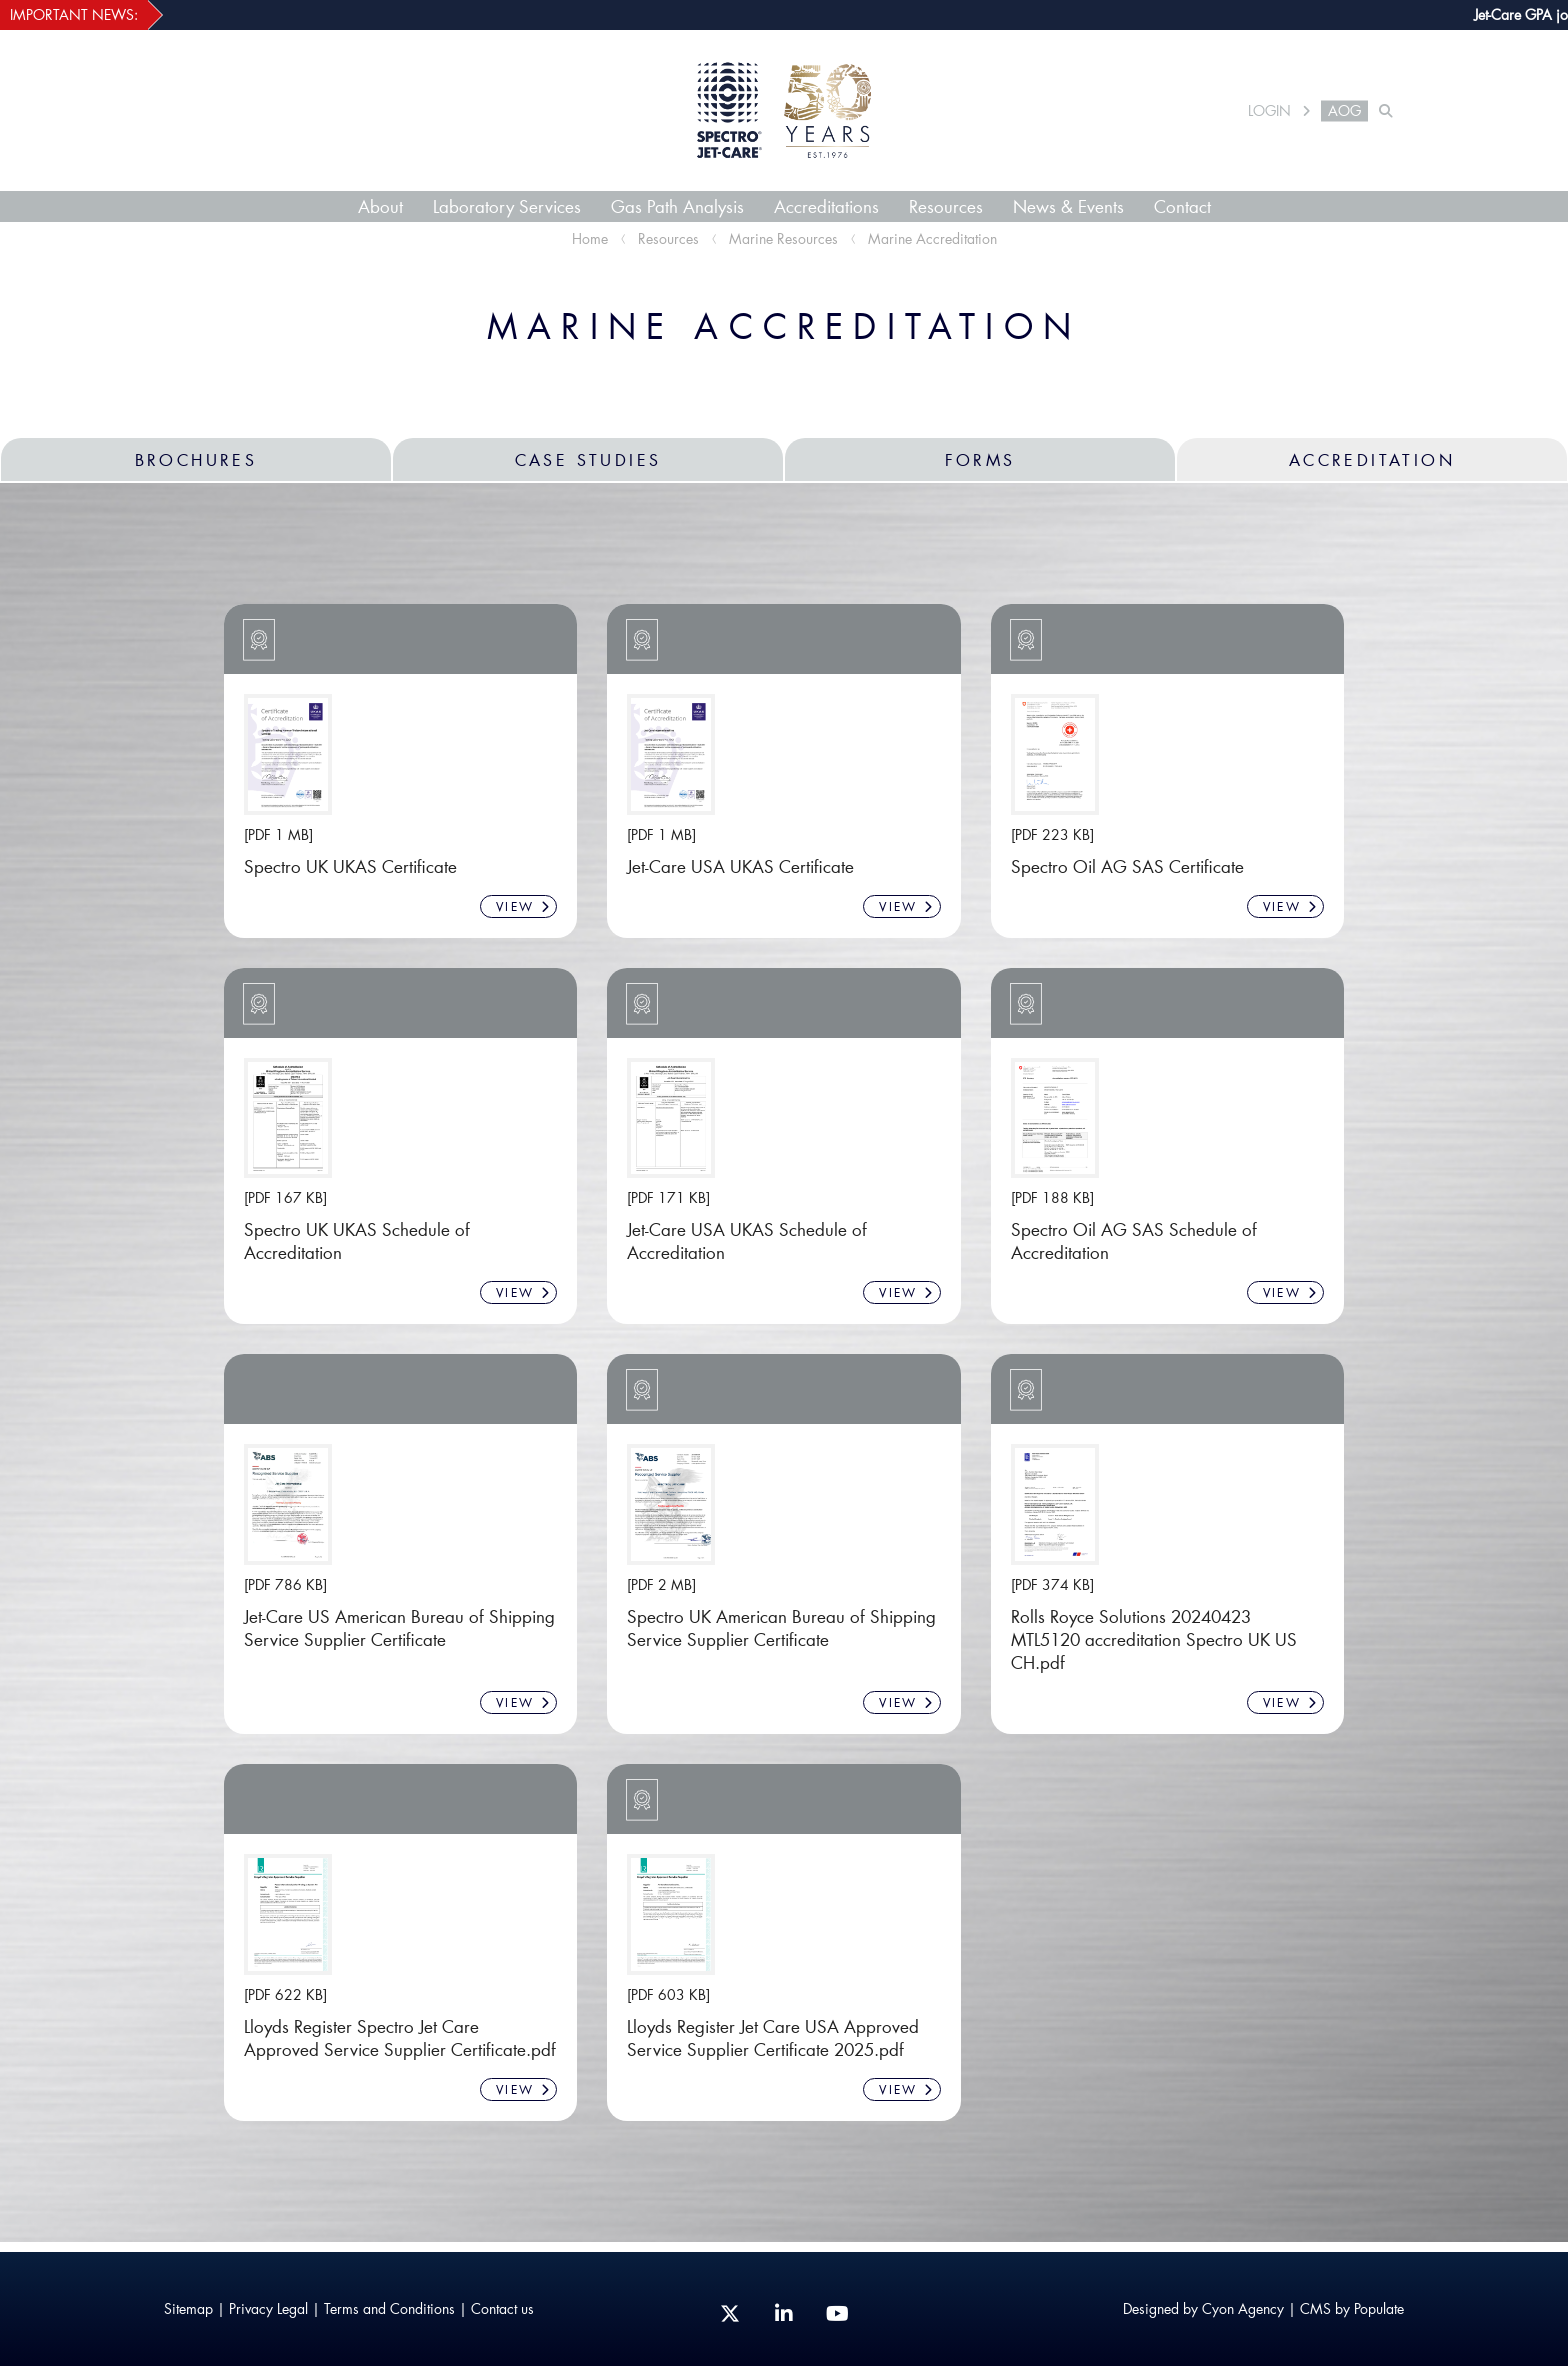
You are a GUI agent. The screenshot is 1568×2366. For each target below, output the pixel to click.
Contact (1182, 206)
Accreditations (826, 206)
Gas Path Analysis (677, 206)
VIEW (523, 906)
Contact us (502, 2308)
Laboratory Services (507, 206)
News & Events (1068, 206)
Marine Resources (783, 238)
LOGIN (1269, 111)
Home (590, 238)
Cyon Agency (1243, 2308)
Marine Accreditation (932, 238)
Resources (946, 206)
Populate (1379, 2308)
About (380, 206)
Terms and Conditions (389, 2308)
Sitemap (188, 2308)
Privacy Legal (268, 2308)
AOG (1344, 111)
